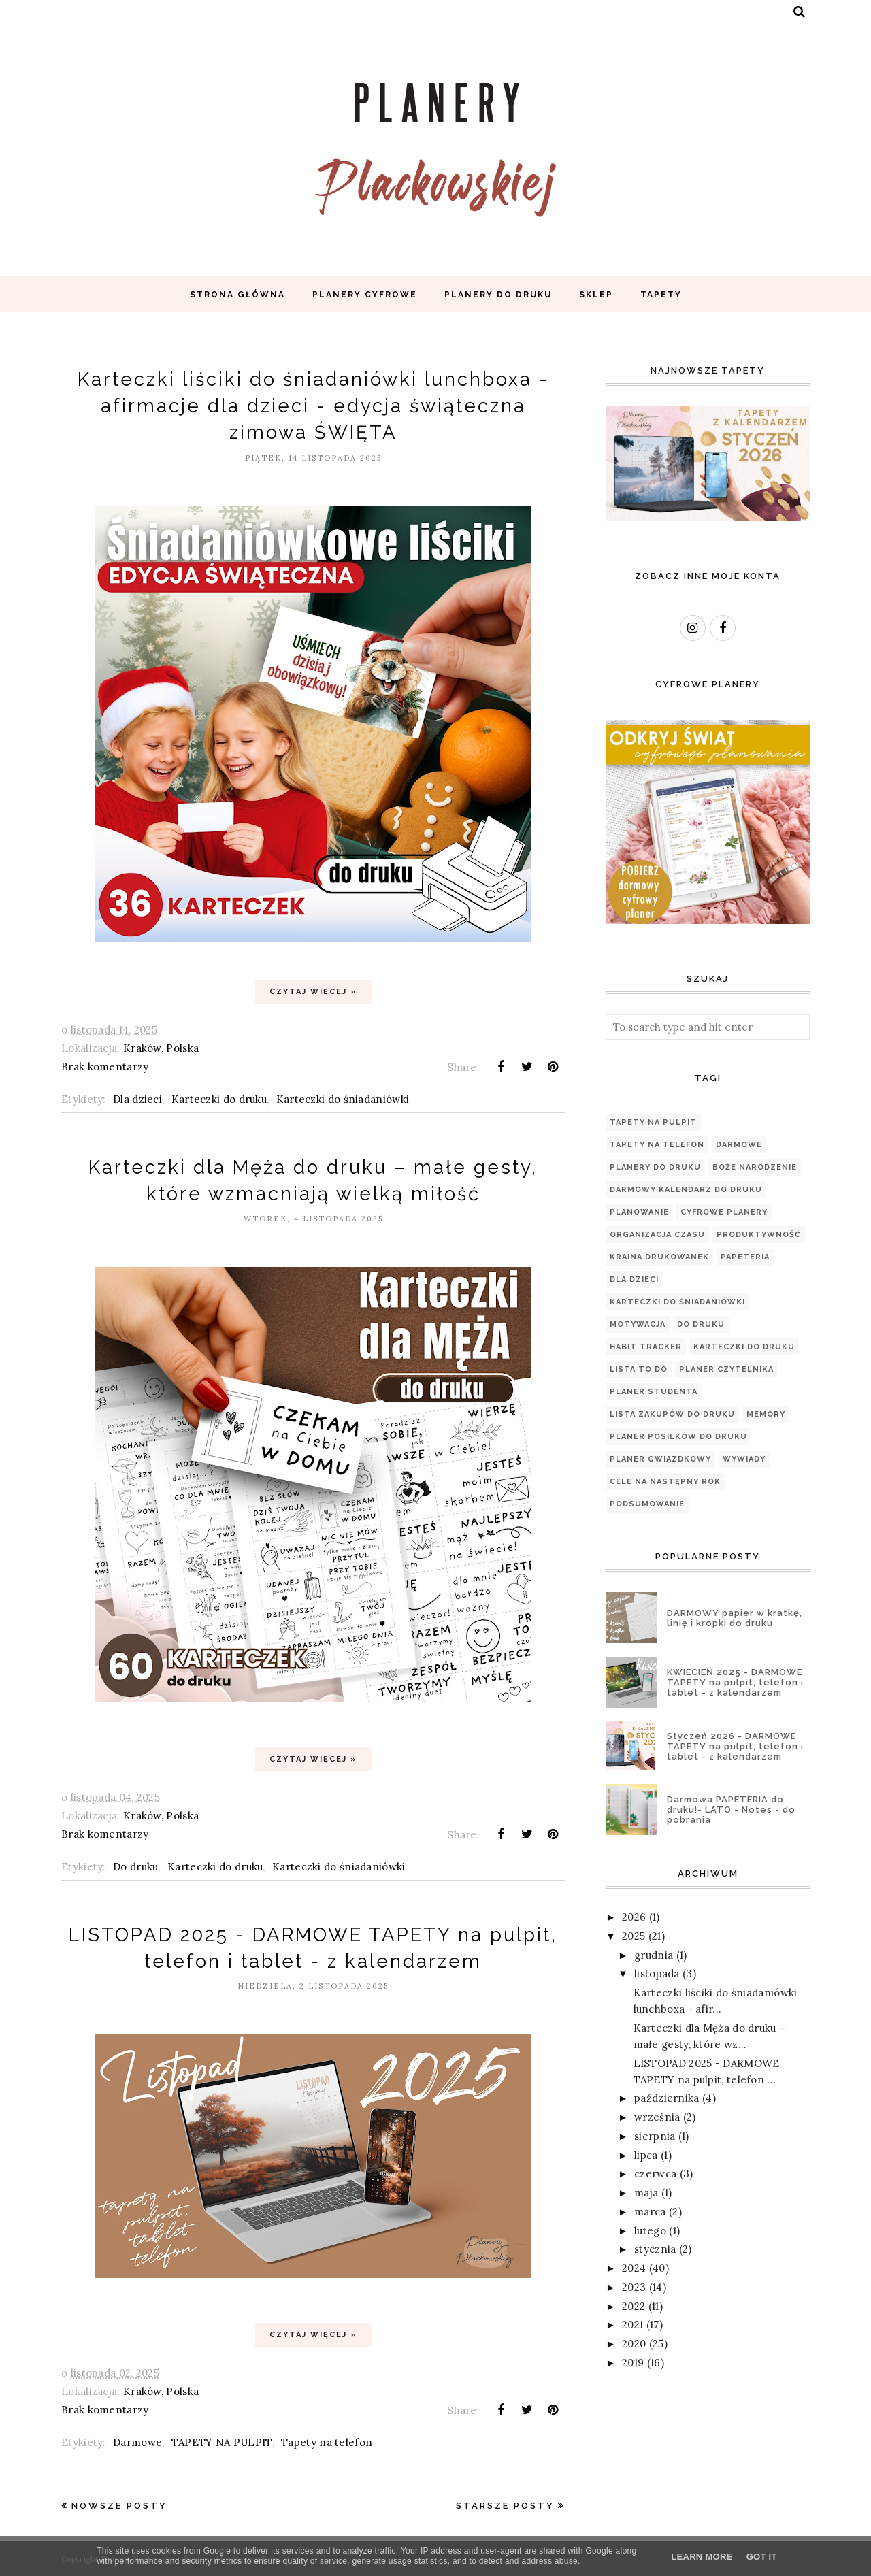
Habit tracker (646, 1346)
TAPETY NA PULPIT (221, 2442)
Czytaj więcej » (313, 991)
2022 (633, 2306)
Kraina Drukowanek (659, 1257)
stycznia (655, 2249)
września (657, 2117)
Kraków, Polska (161, 1048)
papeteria (745, 1257)
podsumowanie (647, 1504)
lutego (650, 2230)
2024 (634, 2268)
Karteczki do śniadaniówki (343, 1099)
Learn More (701, 2557)
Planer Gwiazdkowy (660, 1459)
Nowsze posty (119, 2505)
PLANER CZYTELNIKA (726, 1369)
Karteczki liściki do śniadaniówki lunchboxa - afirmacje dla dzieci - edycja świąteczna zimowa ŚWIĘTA (313, 406)
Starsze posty (505, 2505)
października (667, 2098)
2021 (632, 2324)
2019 (633, 2362)
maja (646, 2192)
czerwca (655, 2173)
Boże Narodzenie (754, 1167)
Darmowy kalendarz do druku (686, 1189)
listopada (657, 1973)
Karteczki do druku (219, 1099)
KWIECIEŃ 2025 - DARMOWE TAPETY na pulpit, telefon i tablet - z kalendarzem (735, 1682)
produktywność (759, 1234)
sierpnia (654, 2136)
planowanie (639, 1212)
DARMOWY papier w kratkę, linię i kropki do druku (734, 1618)
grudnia (653, 1955)
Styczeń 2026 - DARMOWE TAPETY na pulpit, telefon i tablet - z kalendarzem (735, 1746)
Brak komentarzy (105, 1066)
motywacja (637, 1324)
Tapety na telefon (326, 2442)
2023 (634, 2287)
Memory (765, 1414)
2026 (634, 1917)
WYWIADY (744, 1459)
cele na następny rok (665, 1481)
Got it (761, 2557)
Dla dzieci (137, 1099)
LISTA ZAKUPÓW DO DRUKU (672, 1414)
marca (650, 2211)
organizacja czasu (657, 1234)
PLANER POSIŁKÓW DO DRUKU (678, 1436)
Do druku (135, 1866)
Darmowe (137, 2442)
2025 (633, 1936)
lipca (646, 2155)
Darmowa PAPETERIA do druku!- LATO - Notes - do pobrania (731, 1809)
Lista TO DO (639, 1369)
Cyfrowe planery (724, 1212)
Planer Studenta (653, 1391)
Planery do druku (655, 1167)
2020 (634, 2343)
